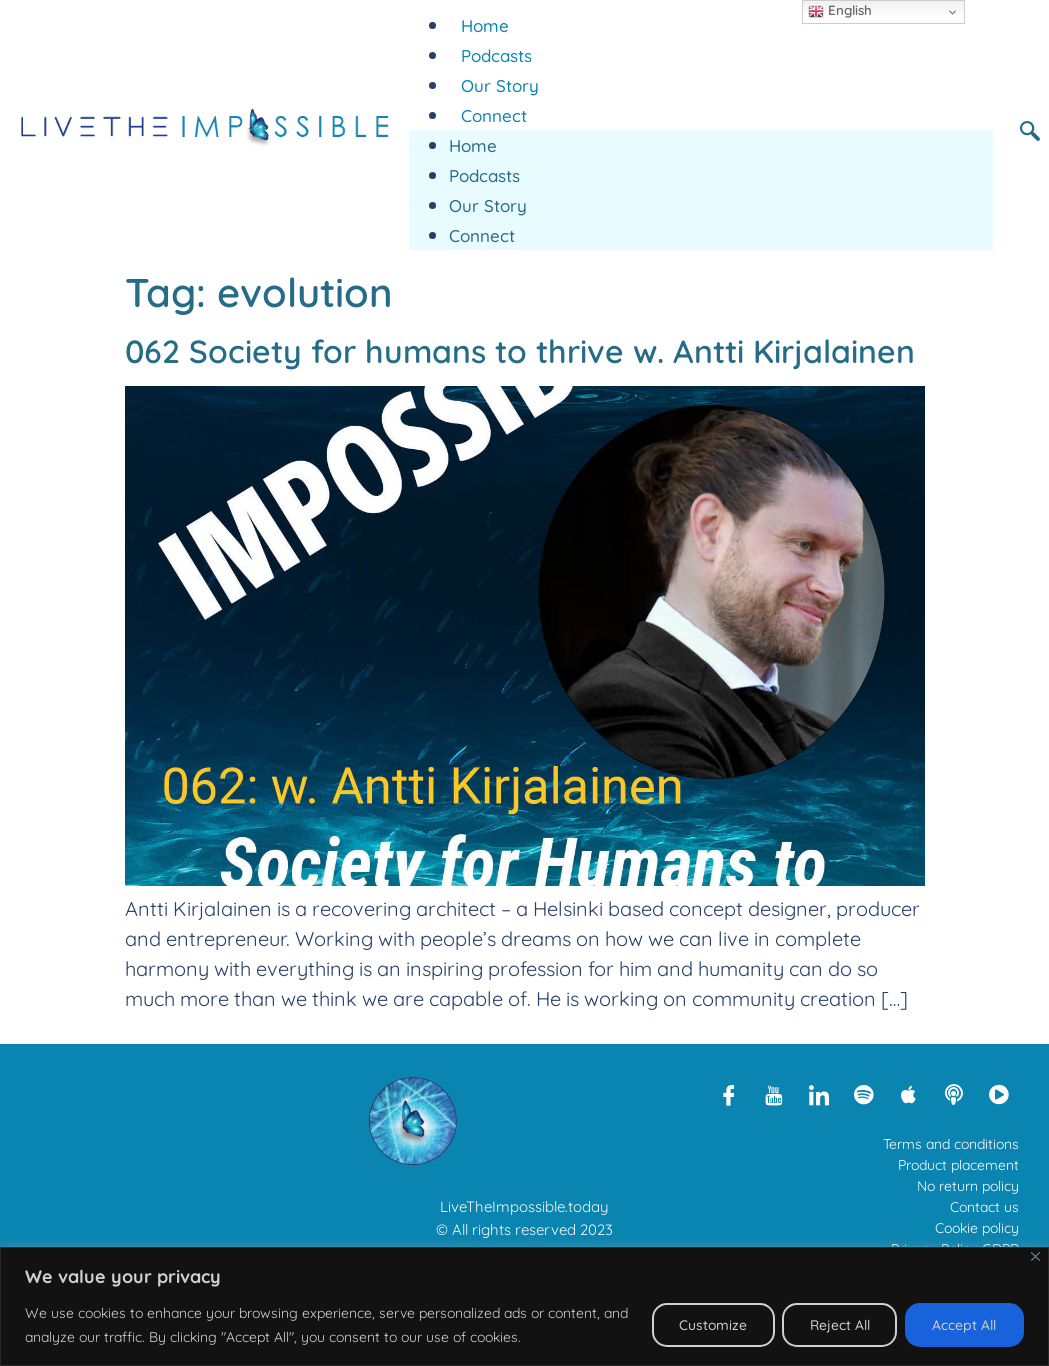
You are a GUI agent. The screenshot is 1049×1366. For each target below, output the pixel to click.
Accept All (963, 1325)
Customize (704, 1325)
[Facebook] (729, 1094)
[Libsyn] (954, 1094)
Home (485, 25)
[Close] (1035, 1256)
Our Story (500, 85)
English (840, 11)
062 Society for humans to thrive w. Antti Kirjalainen (520, 351)
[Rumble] (999, 1094)
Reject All (835, 1325)
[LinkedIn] (819, 1094)
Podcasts (496, 55)
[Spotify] (864, 1094)
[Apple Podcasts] (909, 1094)
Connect (494, 115)
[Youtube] (774, 1094)
